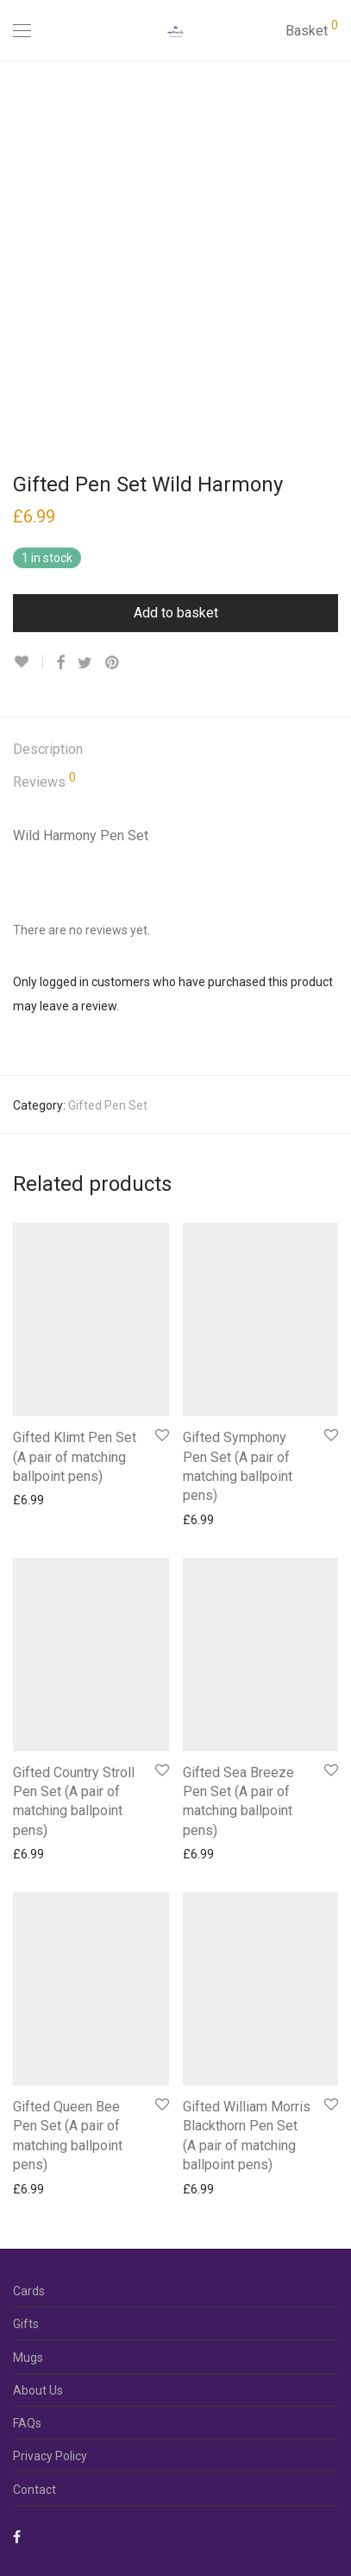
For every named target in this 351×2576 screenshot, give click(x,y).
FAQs (27, 2423)
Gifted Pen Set (107, 1105)
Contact (34, 2490)
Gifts (26, 2324)
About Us (38, 2390)
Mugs (28, 2357)
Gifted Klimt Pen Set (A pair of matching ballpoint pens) (74, 1456)
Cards (29, 2291)
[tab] (175, 750)
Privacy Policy (50, 2456)
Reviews (44, 780)
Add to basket (176, 612)
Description (48, 749)
